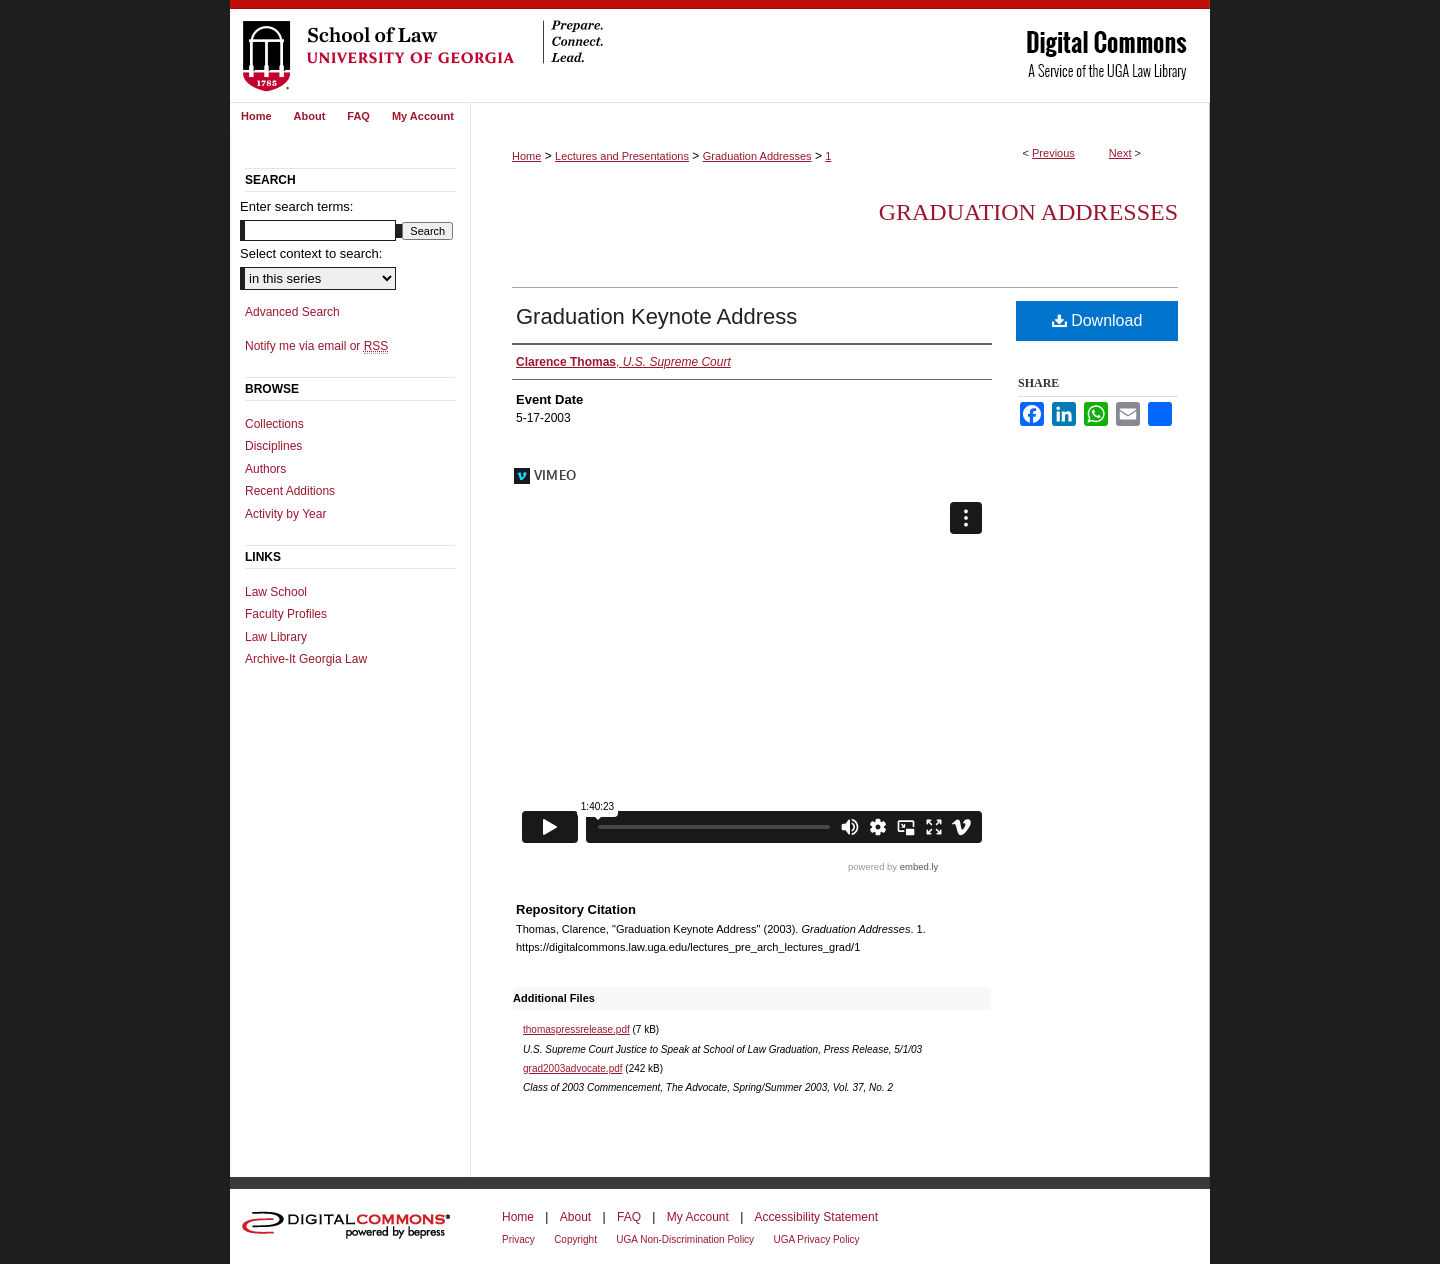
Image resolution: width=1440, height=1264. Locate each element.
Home (526, 156)
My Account (698, 1217)
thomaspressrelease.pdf (576, 1029)
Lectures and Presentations (622, 156)
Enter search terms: (296, 206)
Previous (1053, 153)
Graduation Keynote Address (656, 316)
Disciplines (273, 446)
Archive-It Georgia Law (306, 659)
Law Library (276, 637)
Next (1120, 153)
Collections (274, 424)
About (575, 1217)
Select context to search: (311, 253)
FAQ (629, 1217)
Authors (265, 469)
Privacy (518, 1239)
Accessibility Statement (816, 1217)
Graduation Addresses (757, 156)
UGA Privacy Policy (816, 1239)
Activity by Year (285, 514)
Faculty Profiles (286, 614)
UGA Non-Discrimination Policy (685, 1239)
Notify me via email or (316, 346)
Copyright (575, 1239)
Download (1097, 320)
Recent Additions (290, 491)
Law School (276, 592)
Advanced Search (292, 312)
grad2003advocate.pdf (573, 1068)
